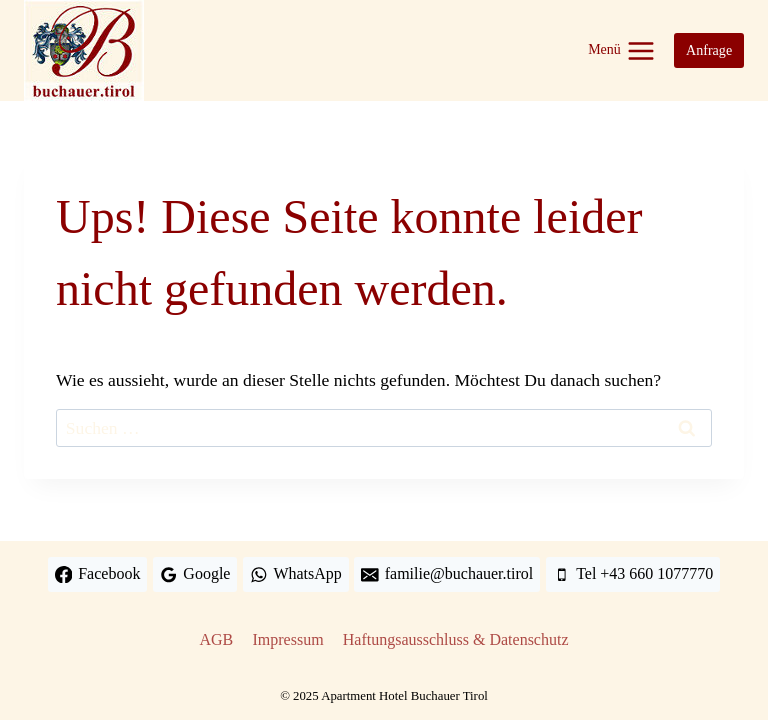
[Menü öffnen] (622, 50)
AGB (217, 639)
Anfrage (709, 50)
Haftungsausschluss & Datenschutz (456, 639)
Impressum (287, 639)
